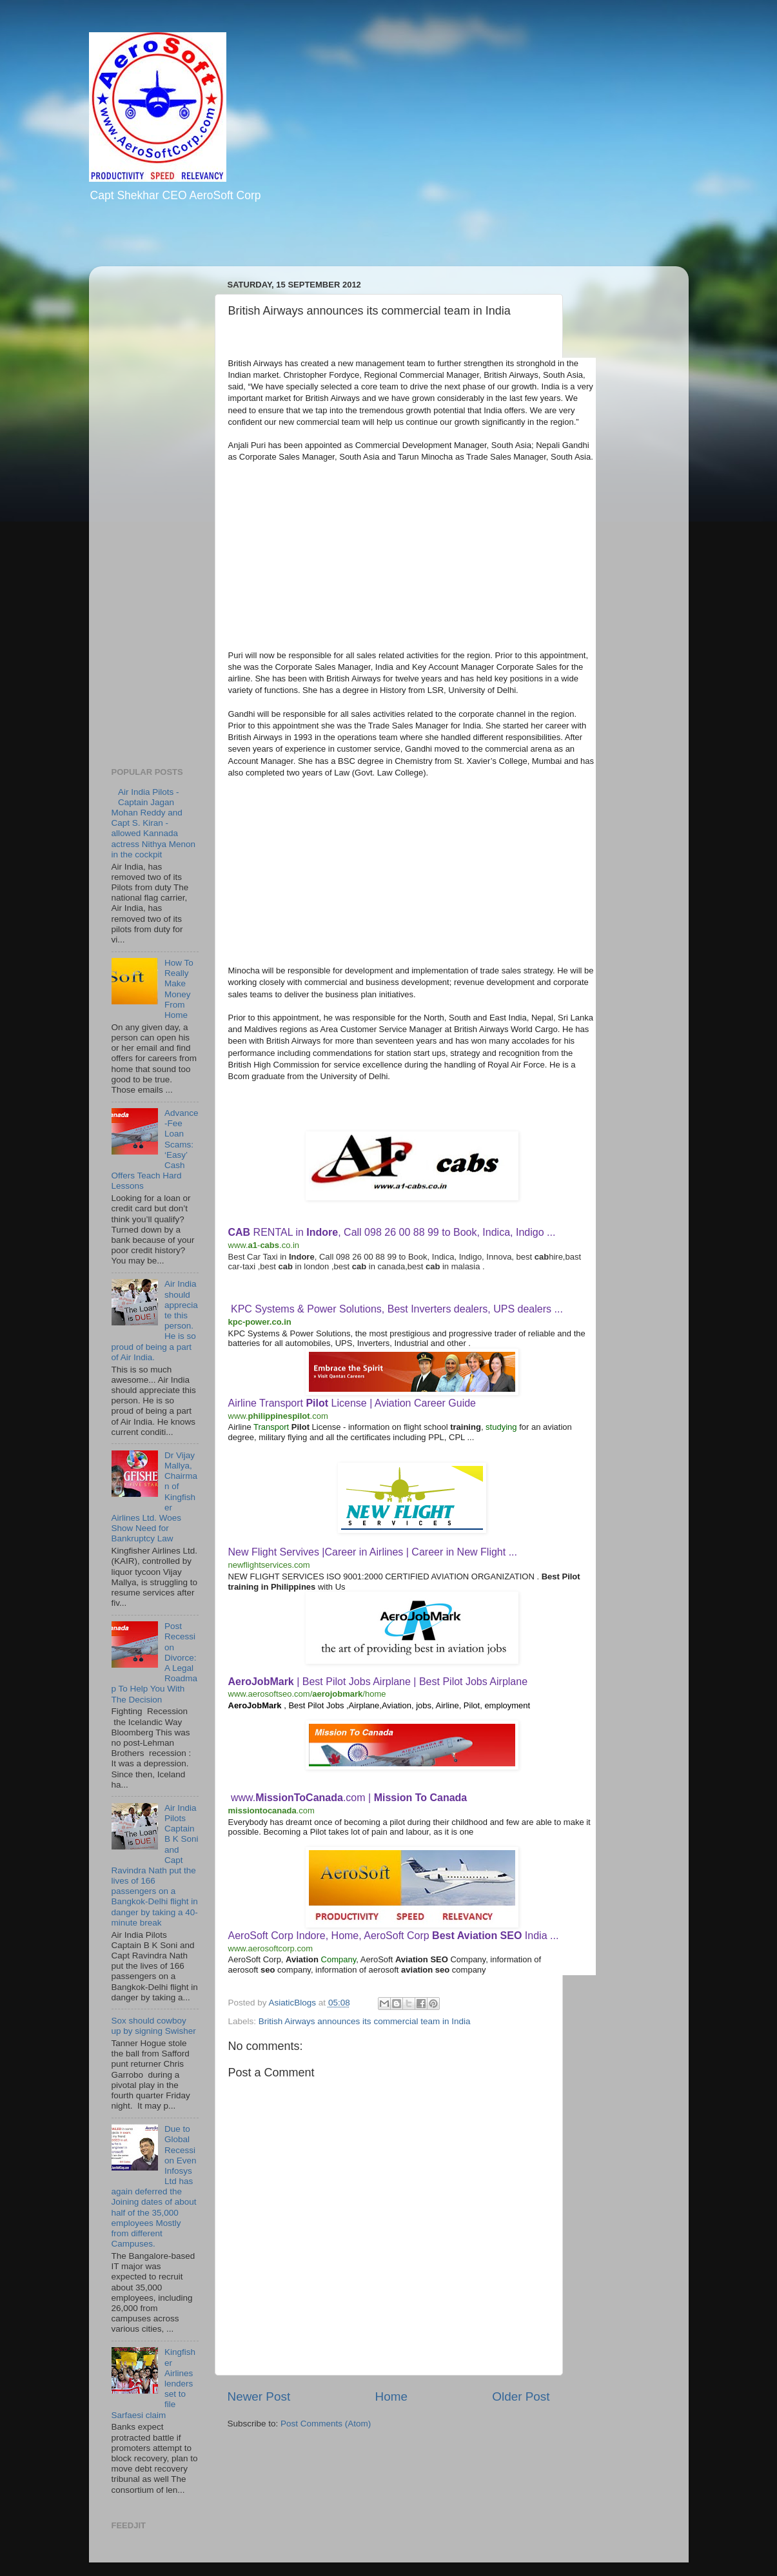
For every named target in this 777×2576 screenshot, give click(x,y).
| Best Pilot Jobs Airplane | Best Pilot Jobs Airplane (378, 1681)
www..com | (349, 1797)
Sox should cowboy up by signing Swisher (154, 2026)
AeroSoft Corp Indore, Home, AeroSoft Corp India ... (393, 1935)
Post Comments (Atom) (325, 2423)
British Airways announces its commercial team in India (365, 2021)
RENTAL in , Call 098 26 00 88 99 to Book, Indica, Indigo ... (392, 1232)
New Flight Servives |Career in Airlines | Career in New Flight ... (372, 1552)
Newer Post (259, 2396)
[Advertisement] (253, 243)
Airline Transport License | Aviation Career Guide (352, 1403)
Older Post (520, 2396)
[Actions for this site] (306, 1245)
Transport (271, 1427)
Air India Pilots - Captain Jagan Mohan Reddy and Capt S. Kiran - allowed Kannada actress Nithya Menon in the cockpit (154, 823)
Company (339, 1959)
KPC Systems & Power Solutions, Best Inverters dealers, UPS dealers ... (397, 1308)
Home (391, 2396)
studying (501, 1427)
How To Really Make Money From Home (178, 989)
